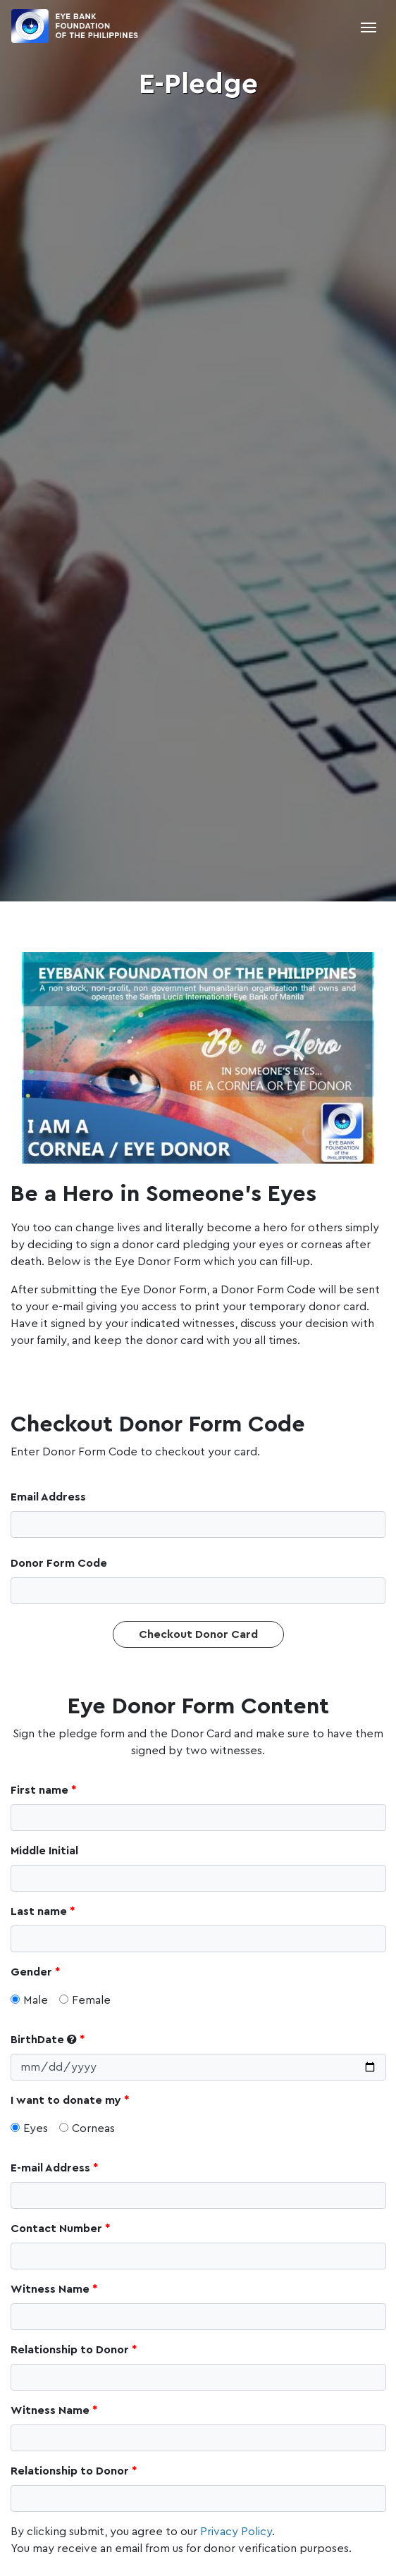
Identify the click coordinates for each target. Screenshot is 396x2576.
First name (39, 1790)
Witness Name (50, 2289)
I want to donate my (66, 2100)
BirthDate (45, 2039)
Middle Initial (44, 1850)
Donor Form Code (59, 1563)
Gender (31, 1972)
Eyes (29, 2128)
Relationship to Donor (70, 2349)
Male (29, 2000)
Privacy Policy (236, 2531)
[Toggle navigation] (368, 26)
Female (85, 2000)
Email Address (48, 1497)
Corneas (87, 2128)
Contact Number (56, 2228)
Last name (39, 1911)
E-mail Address (50, 2168)
